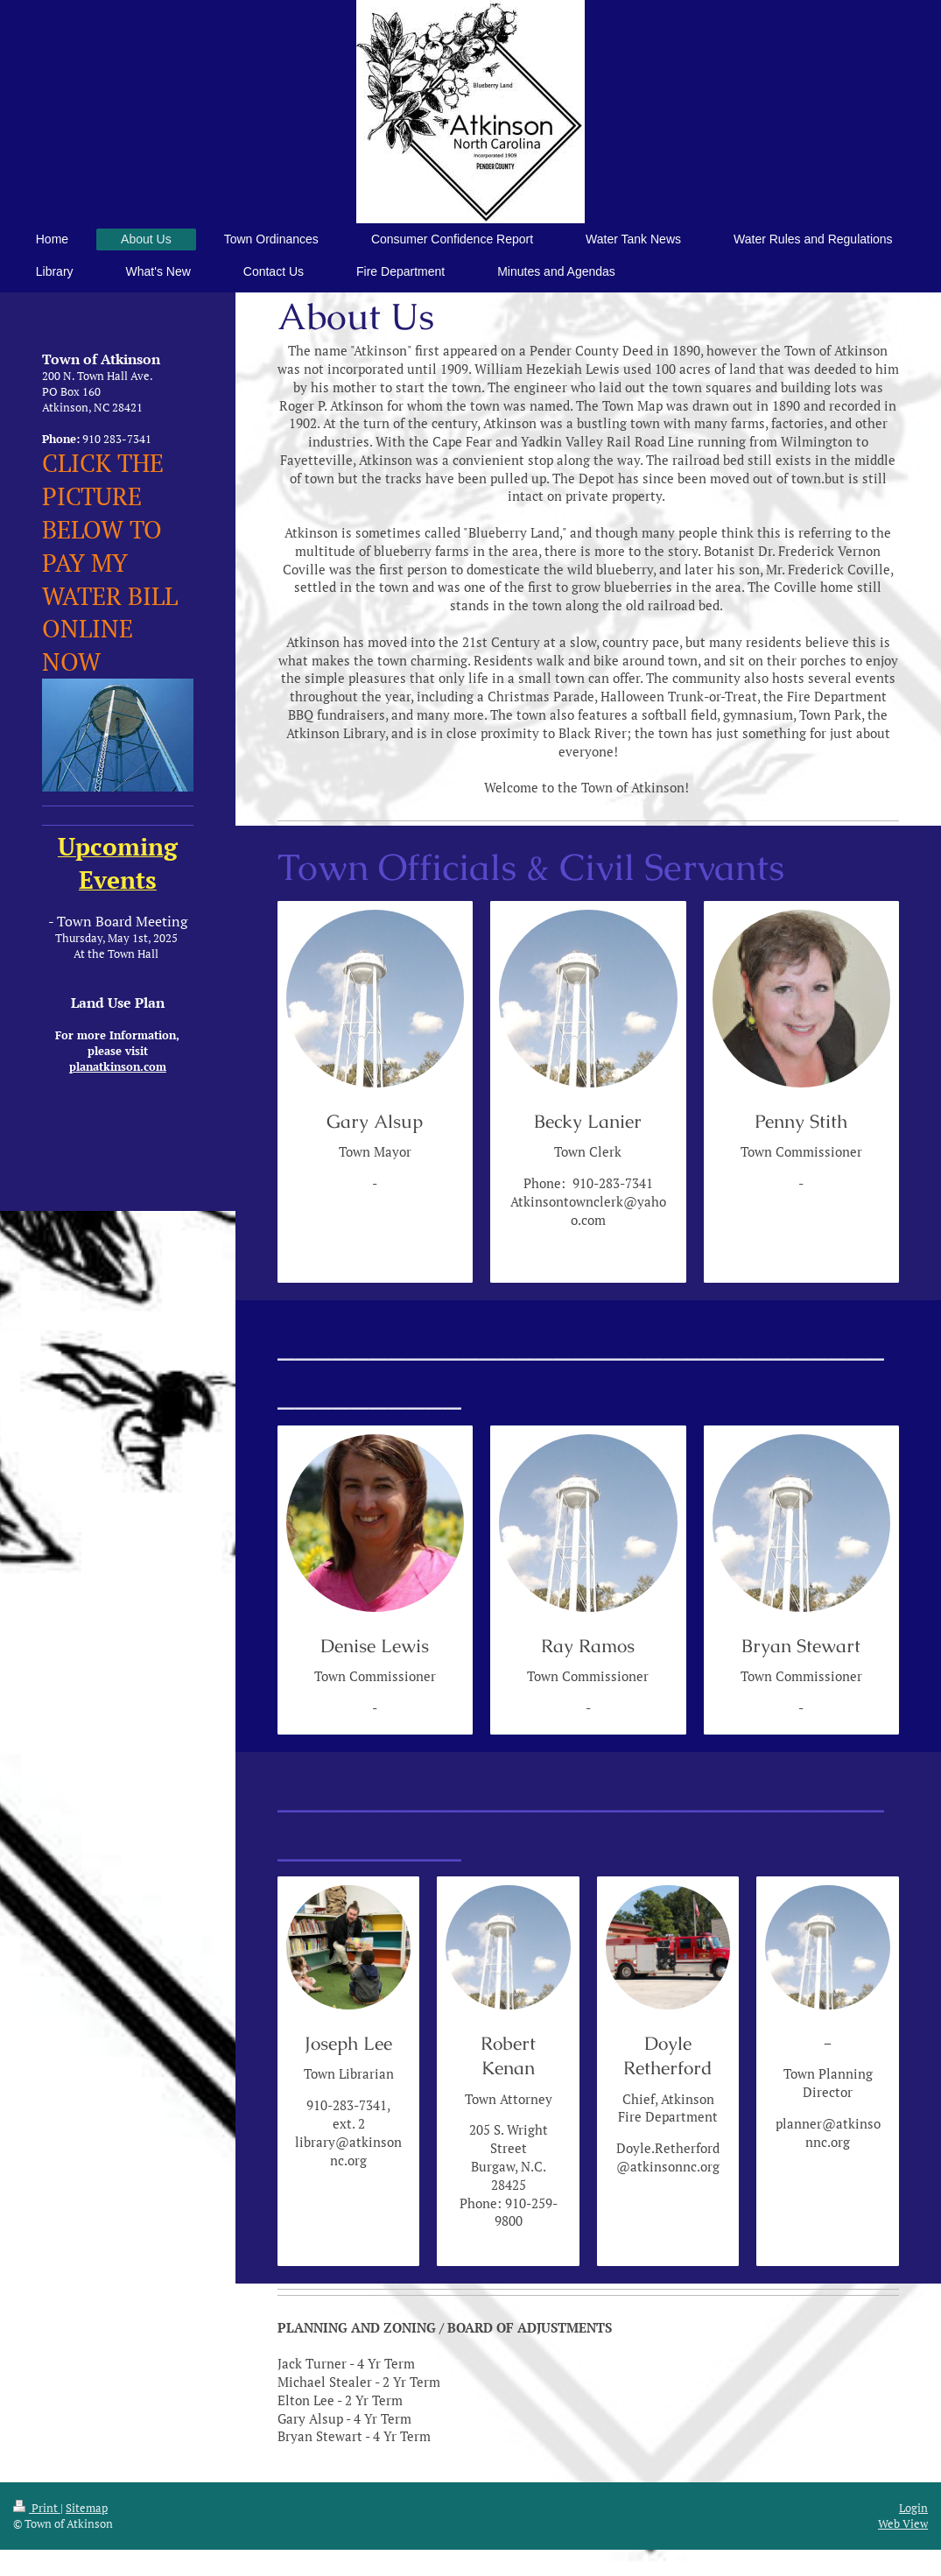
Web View (903, 2523)
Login (913, 2508)
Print (36, 2508)
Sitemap (87, 2508)
